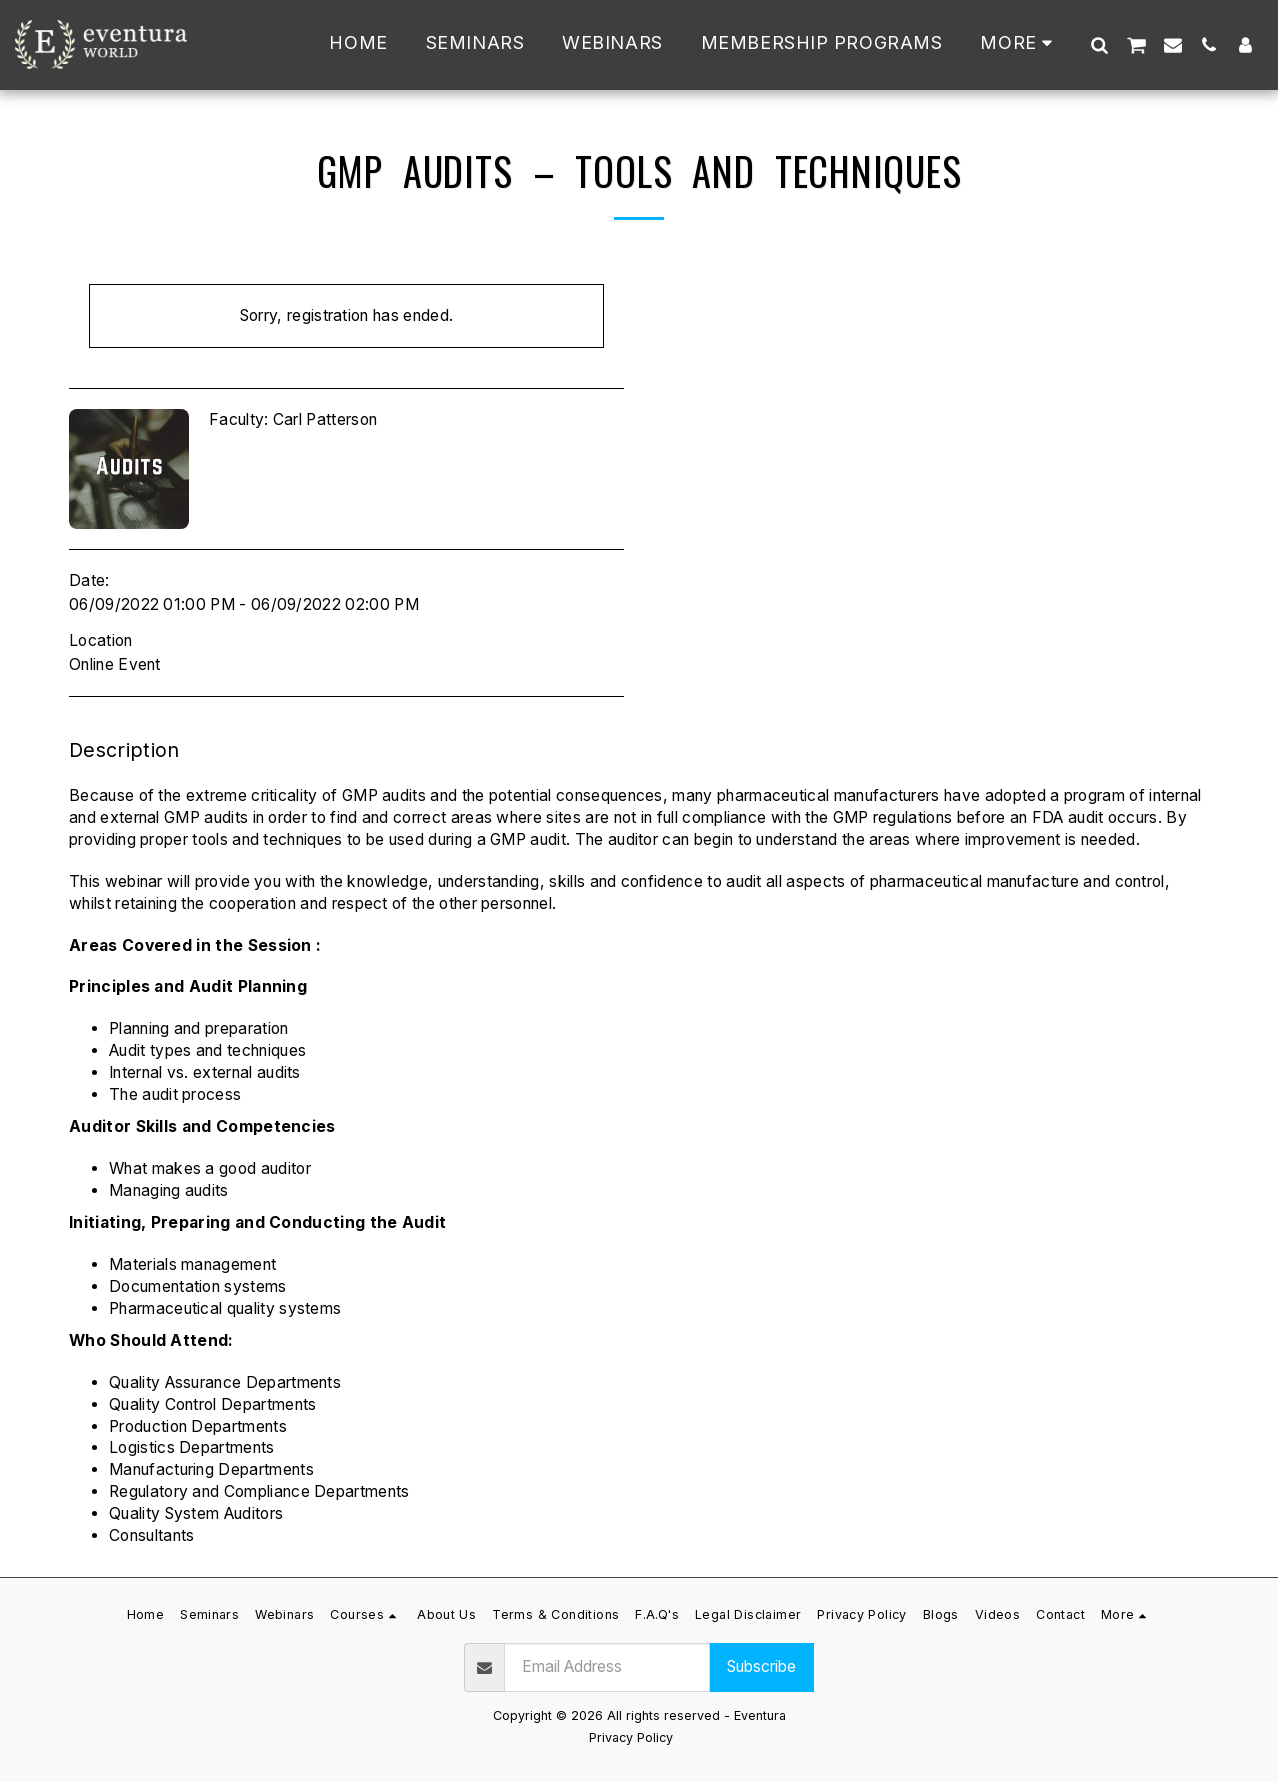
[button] (1099, 44)
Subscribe (761, 1666)
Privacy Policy (631, 1737)
